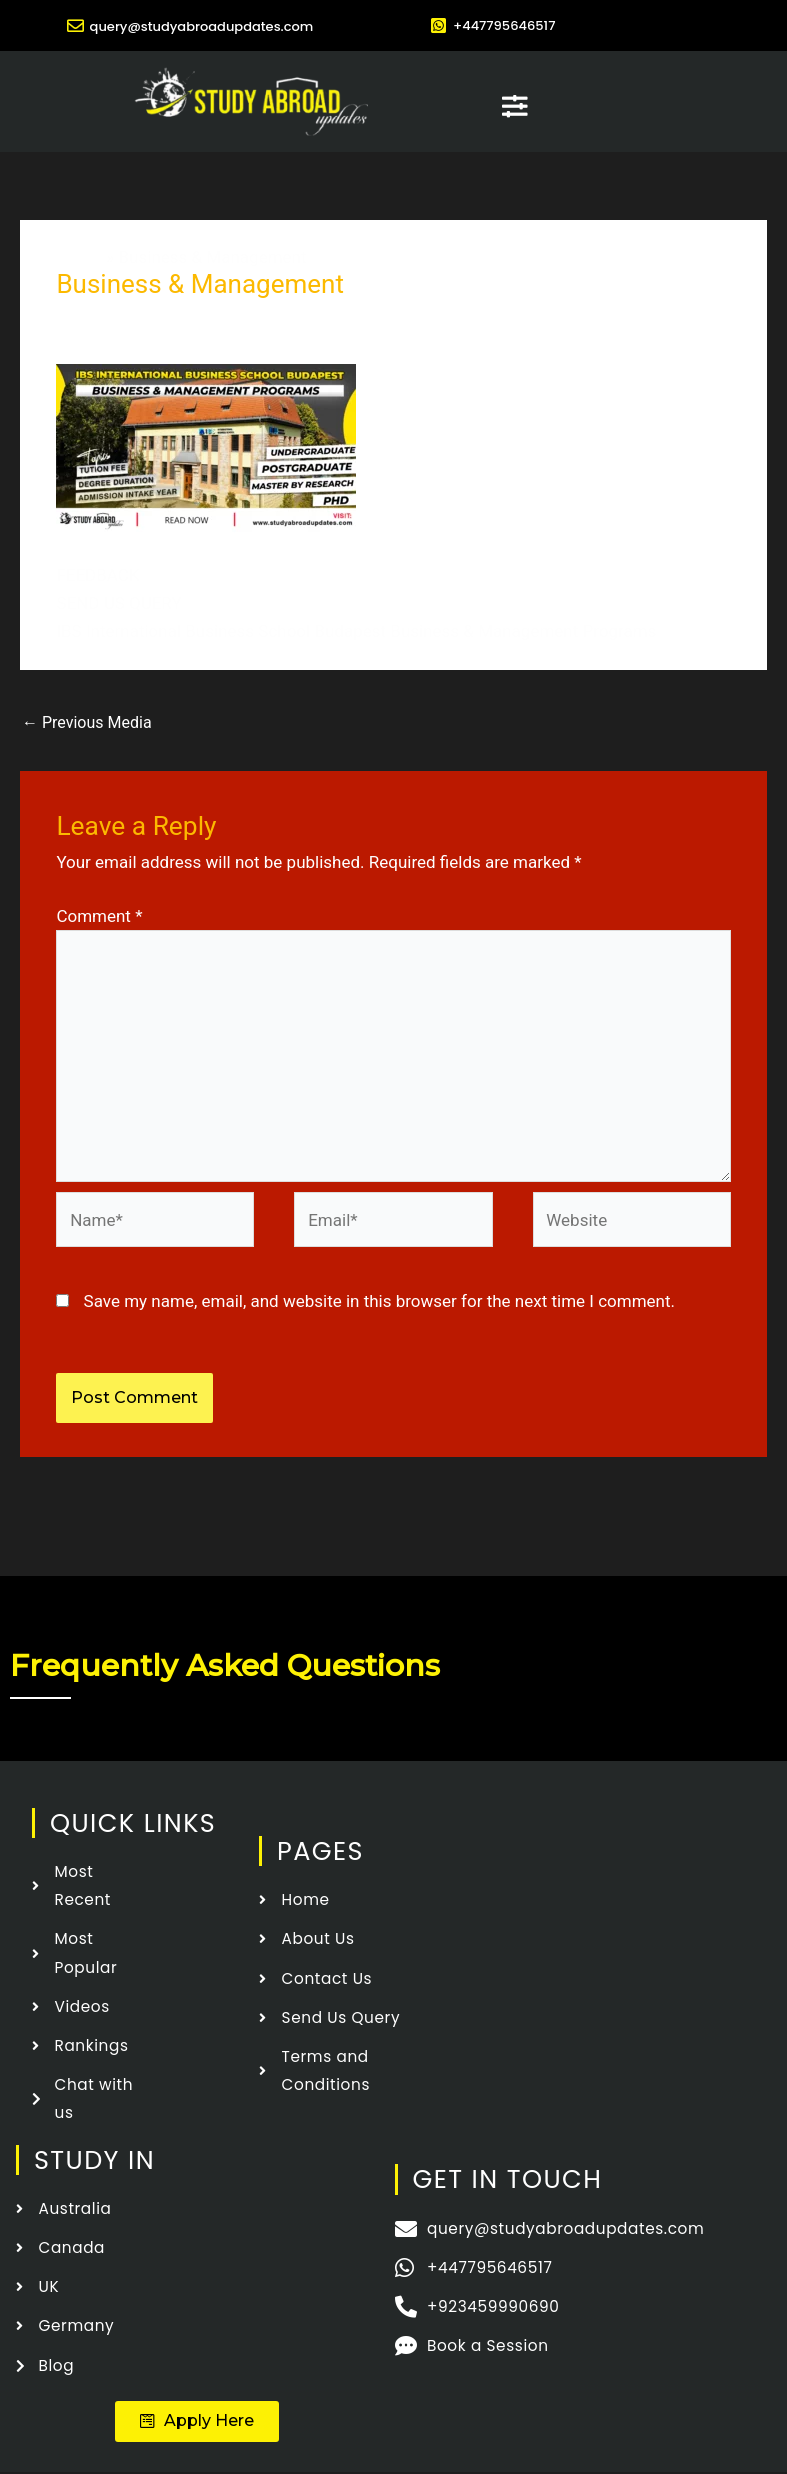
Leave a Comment (124, 317)
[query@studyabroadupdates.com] (57, 25)
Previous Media (87, 721)
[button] (197, 2422)
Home (79, 256)
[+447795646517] (438, 25)
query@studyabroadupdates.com (201, 24)
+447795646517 (512, 24)
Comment (99, 915)
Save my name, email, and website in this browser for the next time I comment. (379, 1300)
